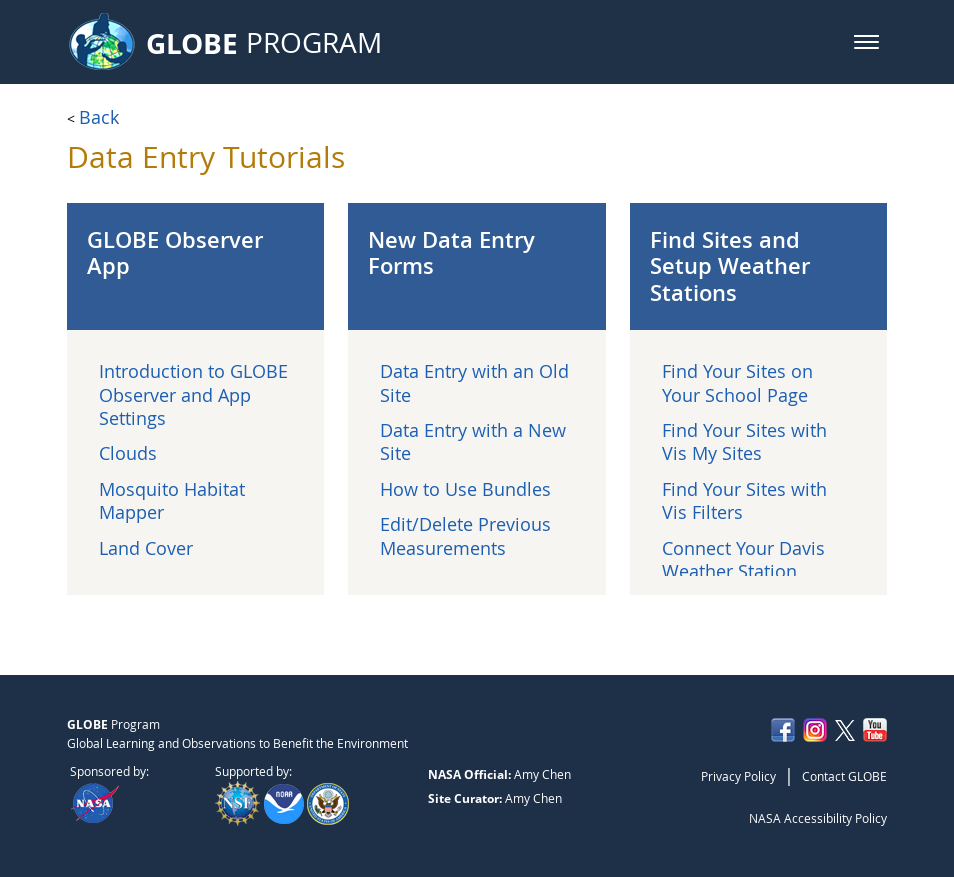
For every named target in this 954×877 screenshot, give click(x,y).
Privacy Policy (738, 776)
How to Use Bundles (465, 489)
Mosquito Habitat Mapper (172, 500)
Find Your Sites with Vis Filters (744, 500)
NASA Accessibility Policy (818, 818)
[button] (866, 42)
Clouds (128, 453)
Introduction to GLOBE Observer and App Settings (193, 394)
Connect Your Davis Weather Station (743, 559)
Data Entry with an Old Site (474, 382)
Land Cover (146, 548)
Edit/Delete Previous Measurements (465, 535)
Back (99, 117)
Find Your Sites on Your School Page (737, 382)
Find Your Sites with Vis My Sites (744, 441)
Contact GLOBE (844, 776)
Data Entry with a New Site (473, 441)
